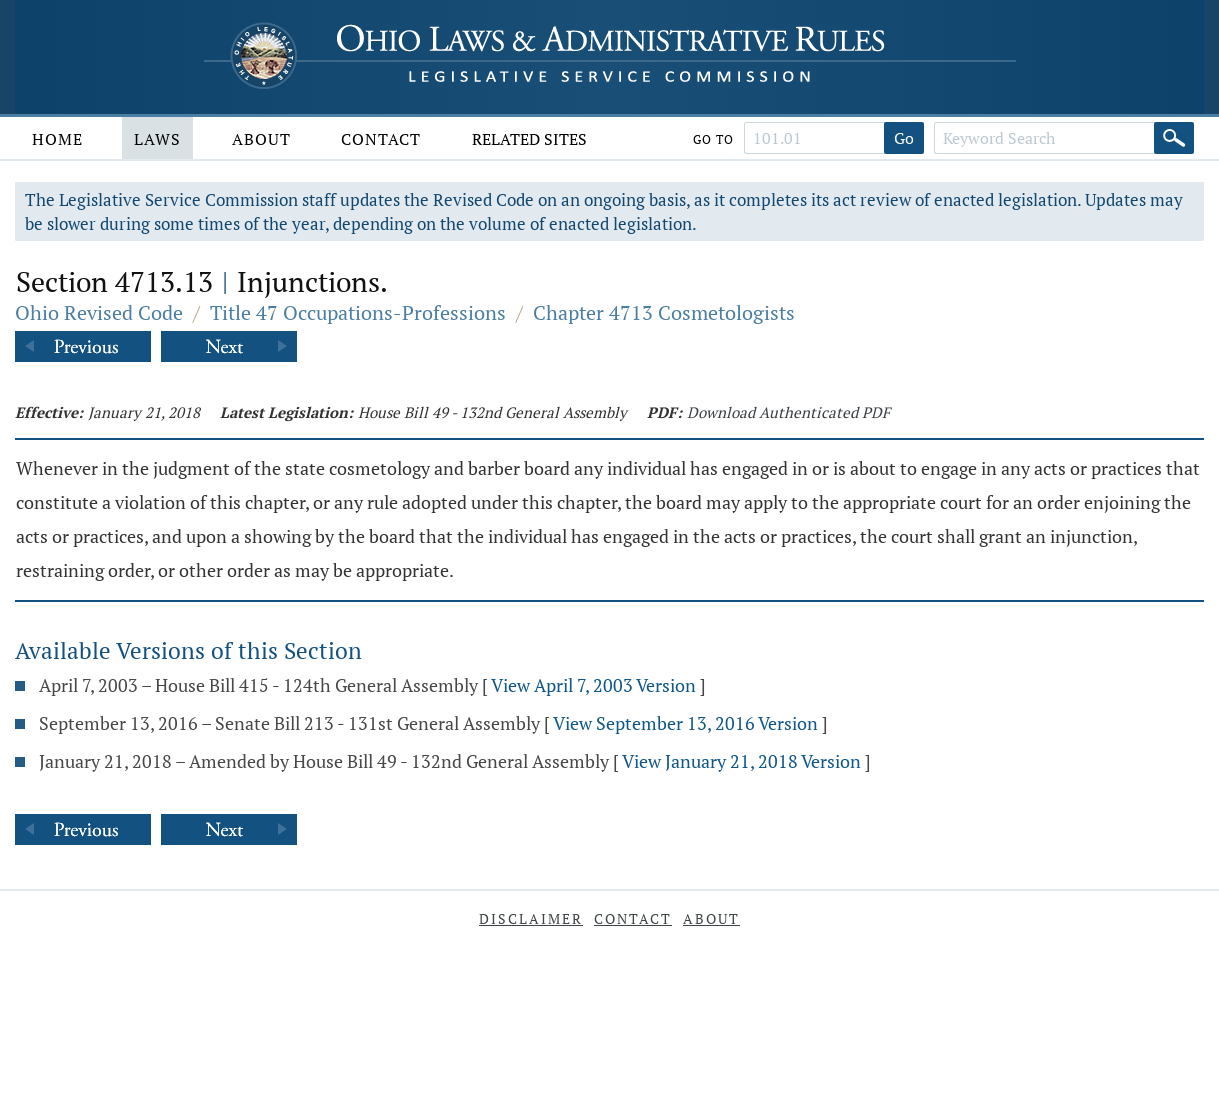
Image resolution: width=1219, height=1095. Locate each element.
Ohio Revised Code (99, 312)
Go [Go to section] (904, 138)
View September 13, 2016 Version (685, 723)
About (261, 139)
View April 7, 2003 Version (593, 685)
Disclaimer (531, 918)
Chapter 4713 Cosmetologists (664, 312)
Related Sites (529, 139)
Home (57, 139)
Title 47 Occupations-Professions (358, 312)
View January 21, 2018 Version (741, 761)
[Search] (1174, 138)
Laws (157, 139)
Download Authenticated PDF (788, 412)
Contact (381, 139)
